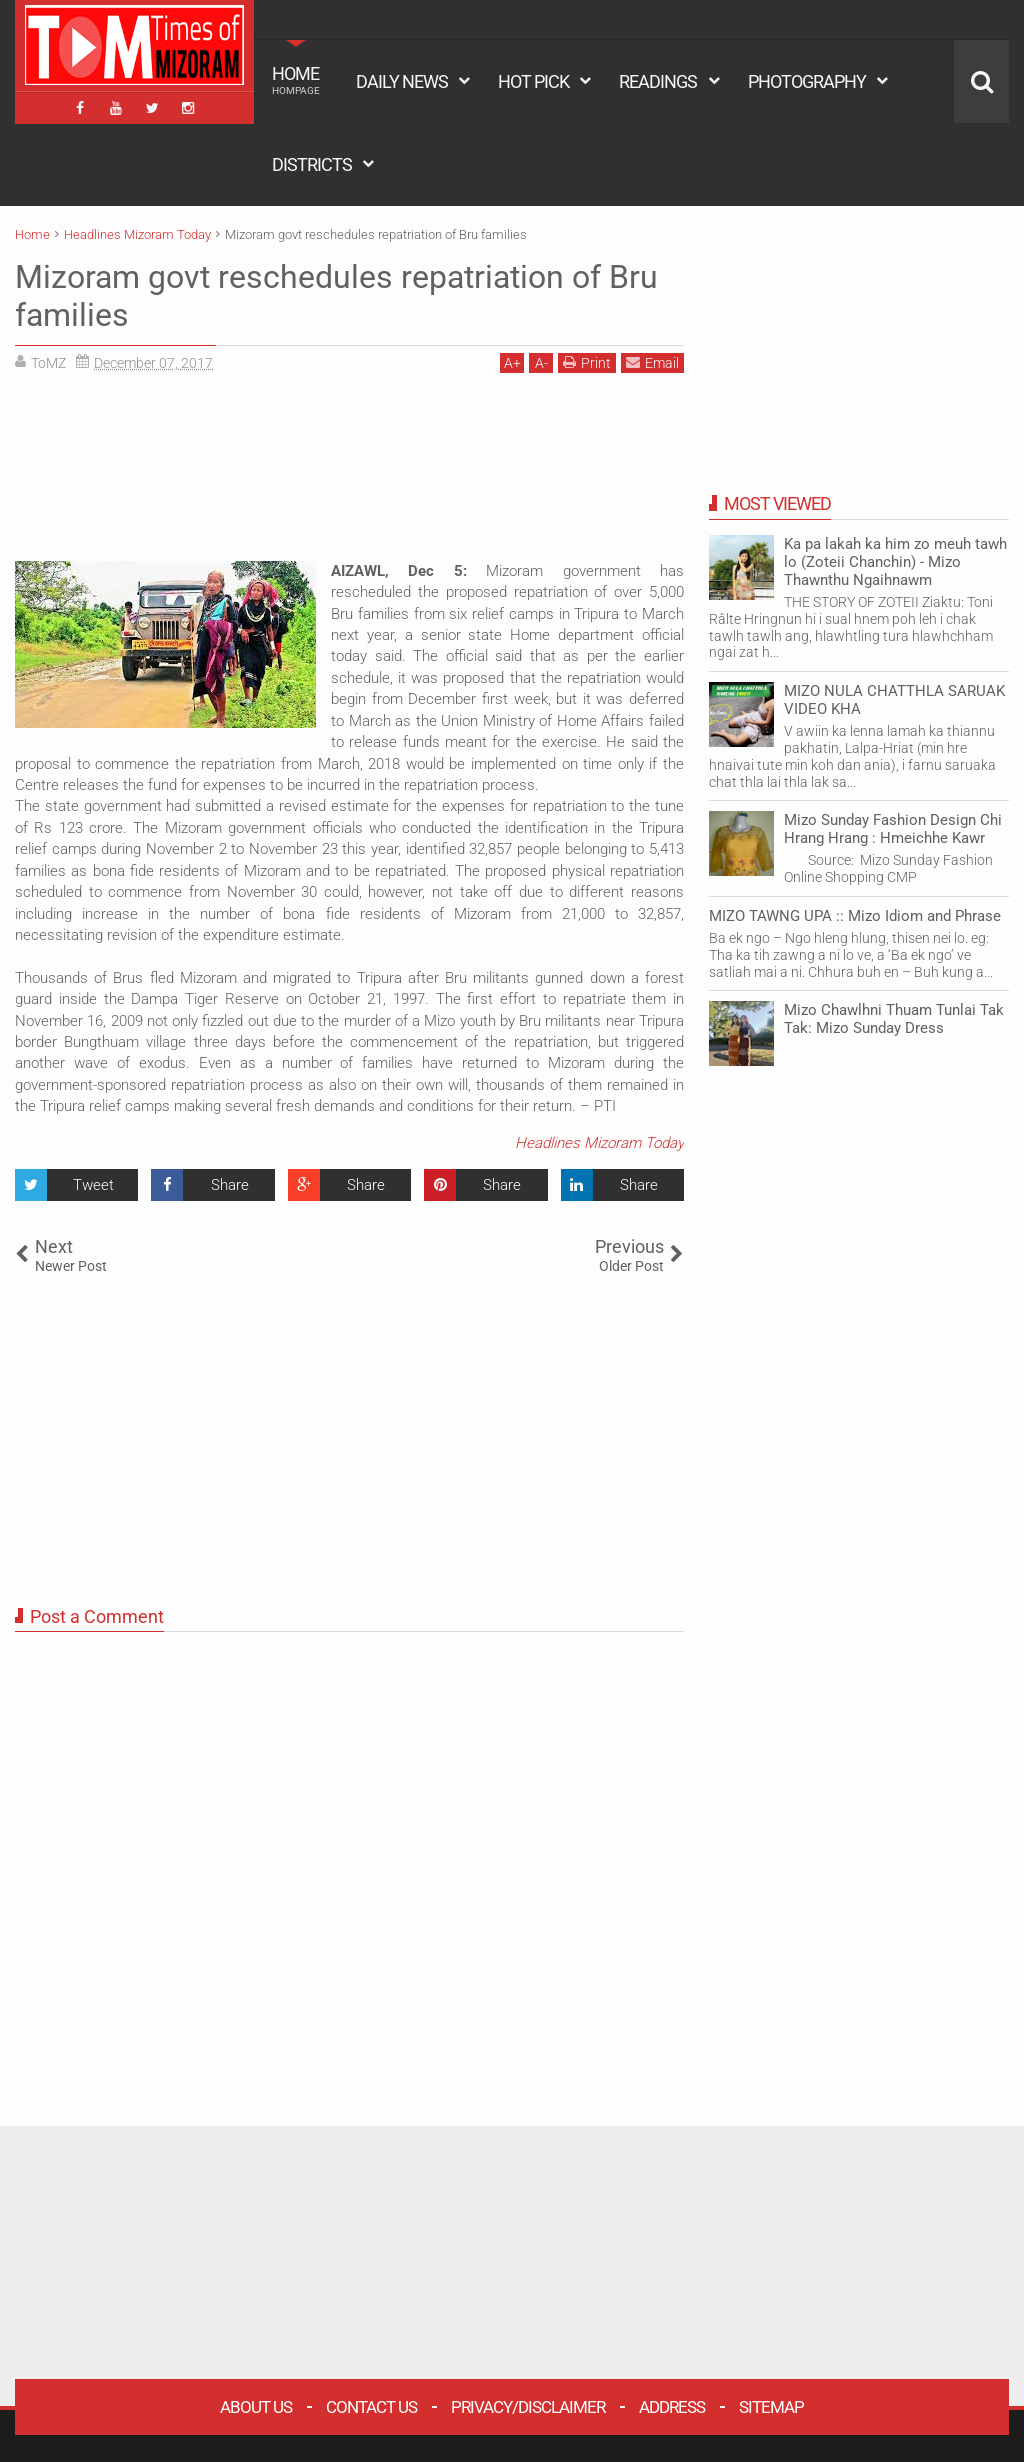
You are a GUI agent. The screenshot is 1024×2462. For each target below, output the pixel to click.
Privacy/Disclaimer (528, 2407)
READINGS (658, 81)
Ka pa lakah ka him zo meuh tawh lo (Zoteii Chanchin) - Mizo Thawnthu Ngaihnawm (895, 562)
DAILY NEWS (402, 81)
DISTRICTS (312, 164)
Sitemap (771, 2407)
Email (652, 362)
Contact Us (371, 2407)
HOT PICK (533, 81)
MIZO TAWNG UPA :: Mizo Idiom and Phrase (855, 916)
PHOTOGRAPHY (807, 81)
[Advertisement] (349, 474)
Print (587, 362)
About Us (256, 2407)
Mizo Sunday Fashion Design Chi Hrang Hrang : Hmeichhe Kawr (893, 829)
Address (672, 2407)
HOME (296, 80)
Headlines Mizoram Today (599, 1143)
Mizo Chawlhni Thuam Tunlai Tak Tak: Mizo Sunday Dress (894, 1019)
